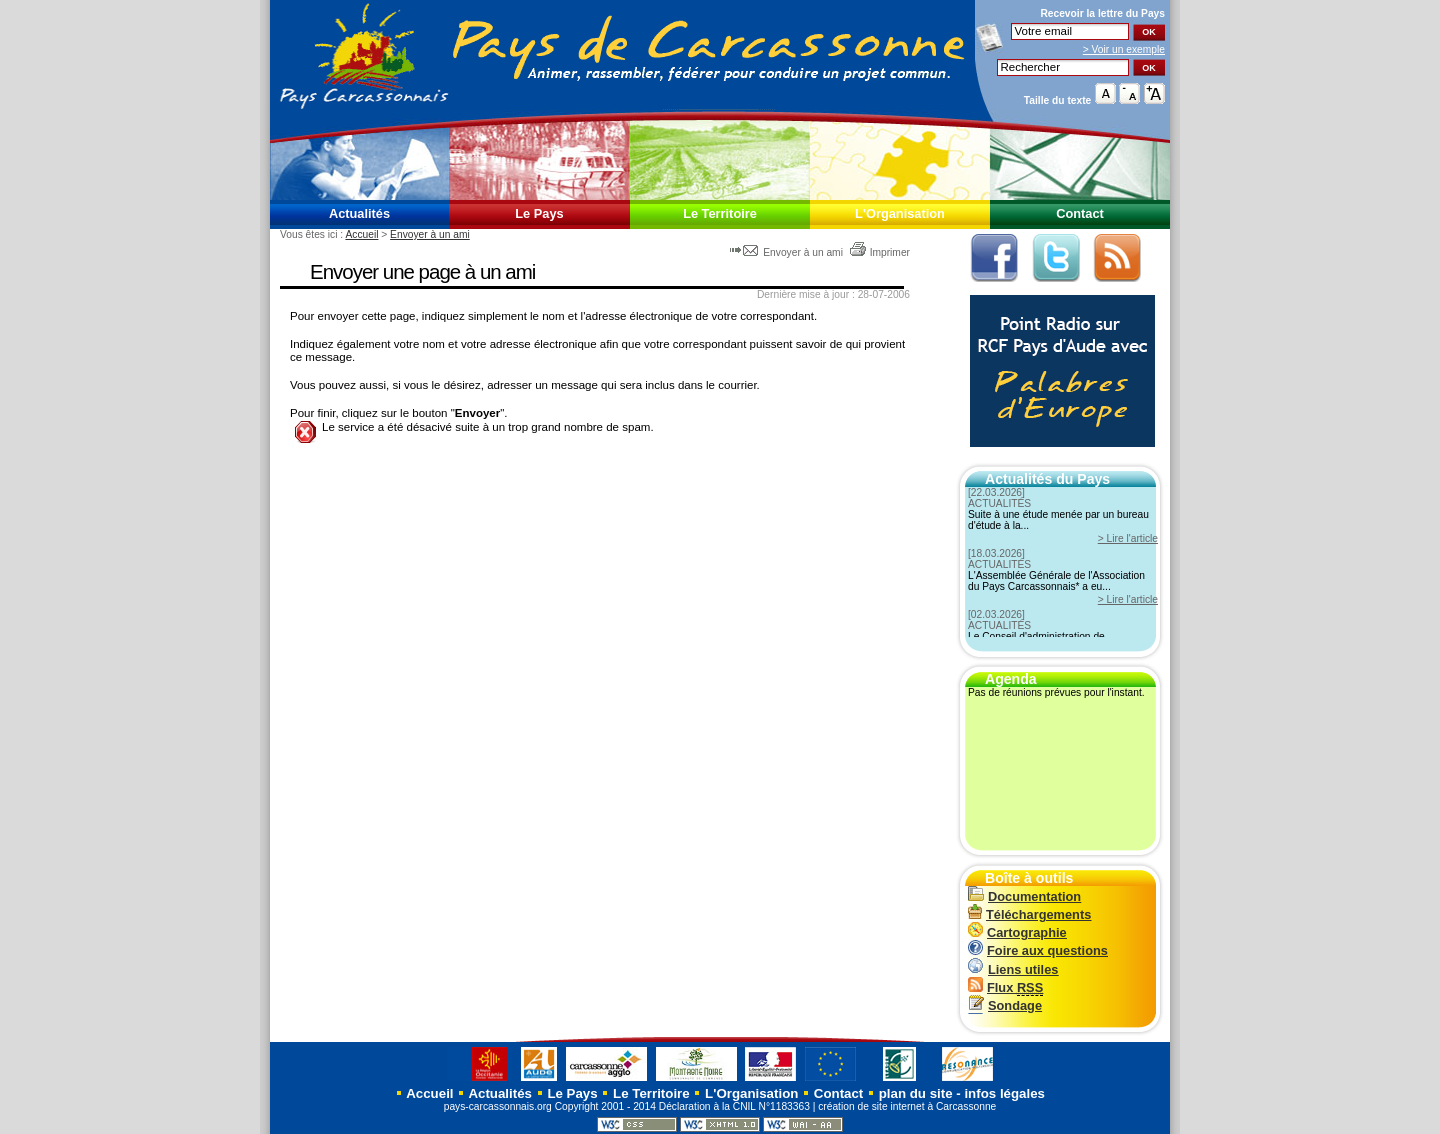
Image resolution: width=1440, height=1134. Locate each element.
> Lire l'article (1128, 538)
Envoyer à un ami (430, 234)
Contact (1080, 213)
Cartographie (1017, 932)
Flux (1005, 987)
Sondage (1005, 1005)
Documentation (1024, 896)
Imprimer (879, 252)
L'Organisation (900, 213)
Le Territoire (720, 213)
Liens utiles (1013, 969)
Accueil (361, 234)
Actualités (359, 213)
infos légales (1004, 1093)
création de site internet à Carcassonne (907, 1106)
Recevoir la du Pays (1102, 13)
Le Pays (539, 213)
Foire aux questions (1038, 950)
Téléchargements (1029, 914)
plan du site (916, 1093)
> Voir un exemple (1124, 49)
